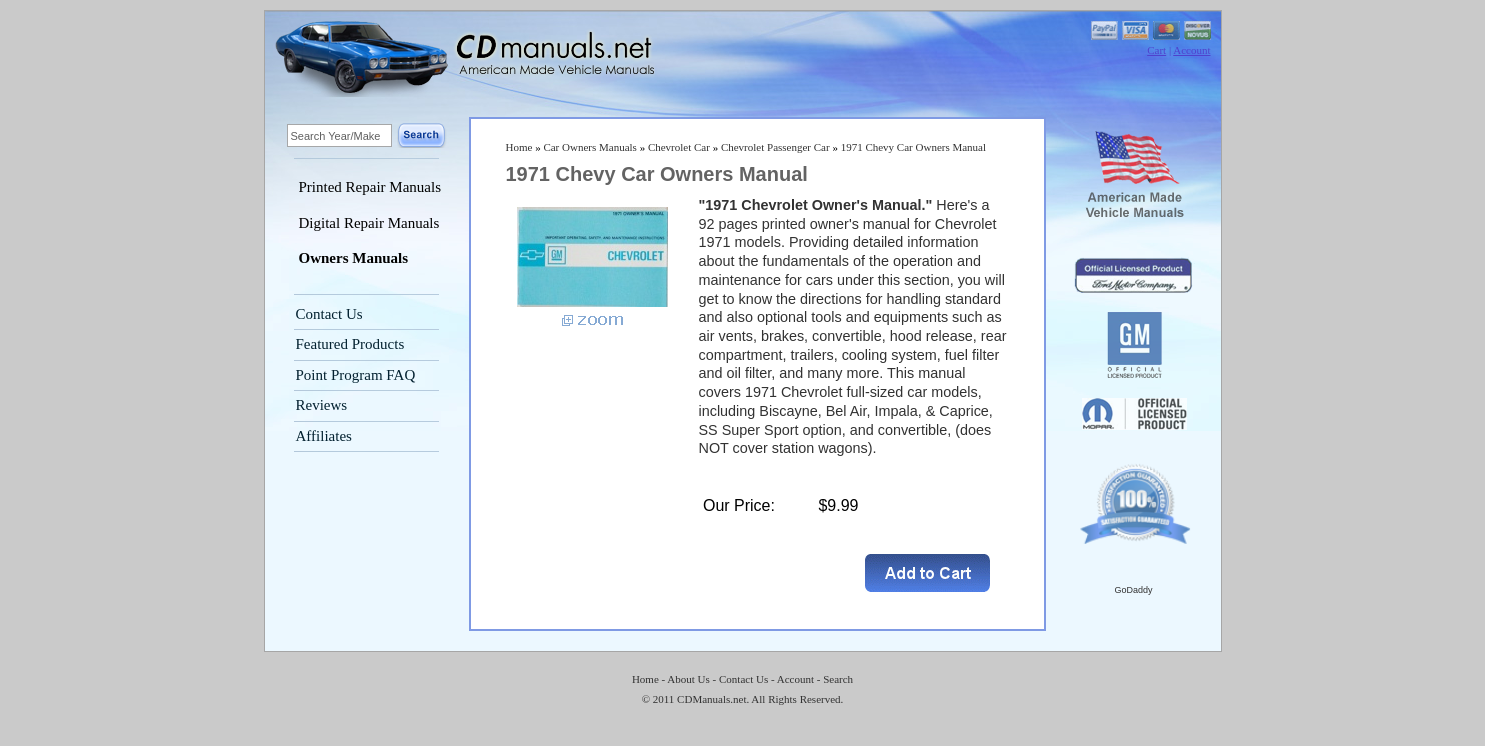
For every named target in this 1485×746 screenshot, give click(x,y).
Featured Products (350, 344)
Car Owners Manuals (589, 147)
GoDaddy (1133, 590)
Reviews (322, 405)
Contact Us (329, 314)
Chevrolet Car (679, 147)
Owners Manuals (354, 258)
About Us (688, 679)
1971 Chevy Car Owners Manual (913, 147)
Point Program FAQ (356, 375)
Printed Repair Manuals (370, 187)
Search (838, 679)
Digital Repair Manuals (369, 223)
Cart (1156, 50)
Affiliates (324, 436)
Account (1191, 50)
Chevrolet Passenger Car (775, 147)
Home (519, 147)
